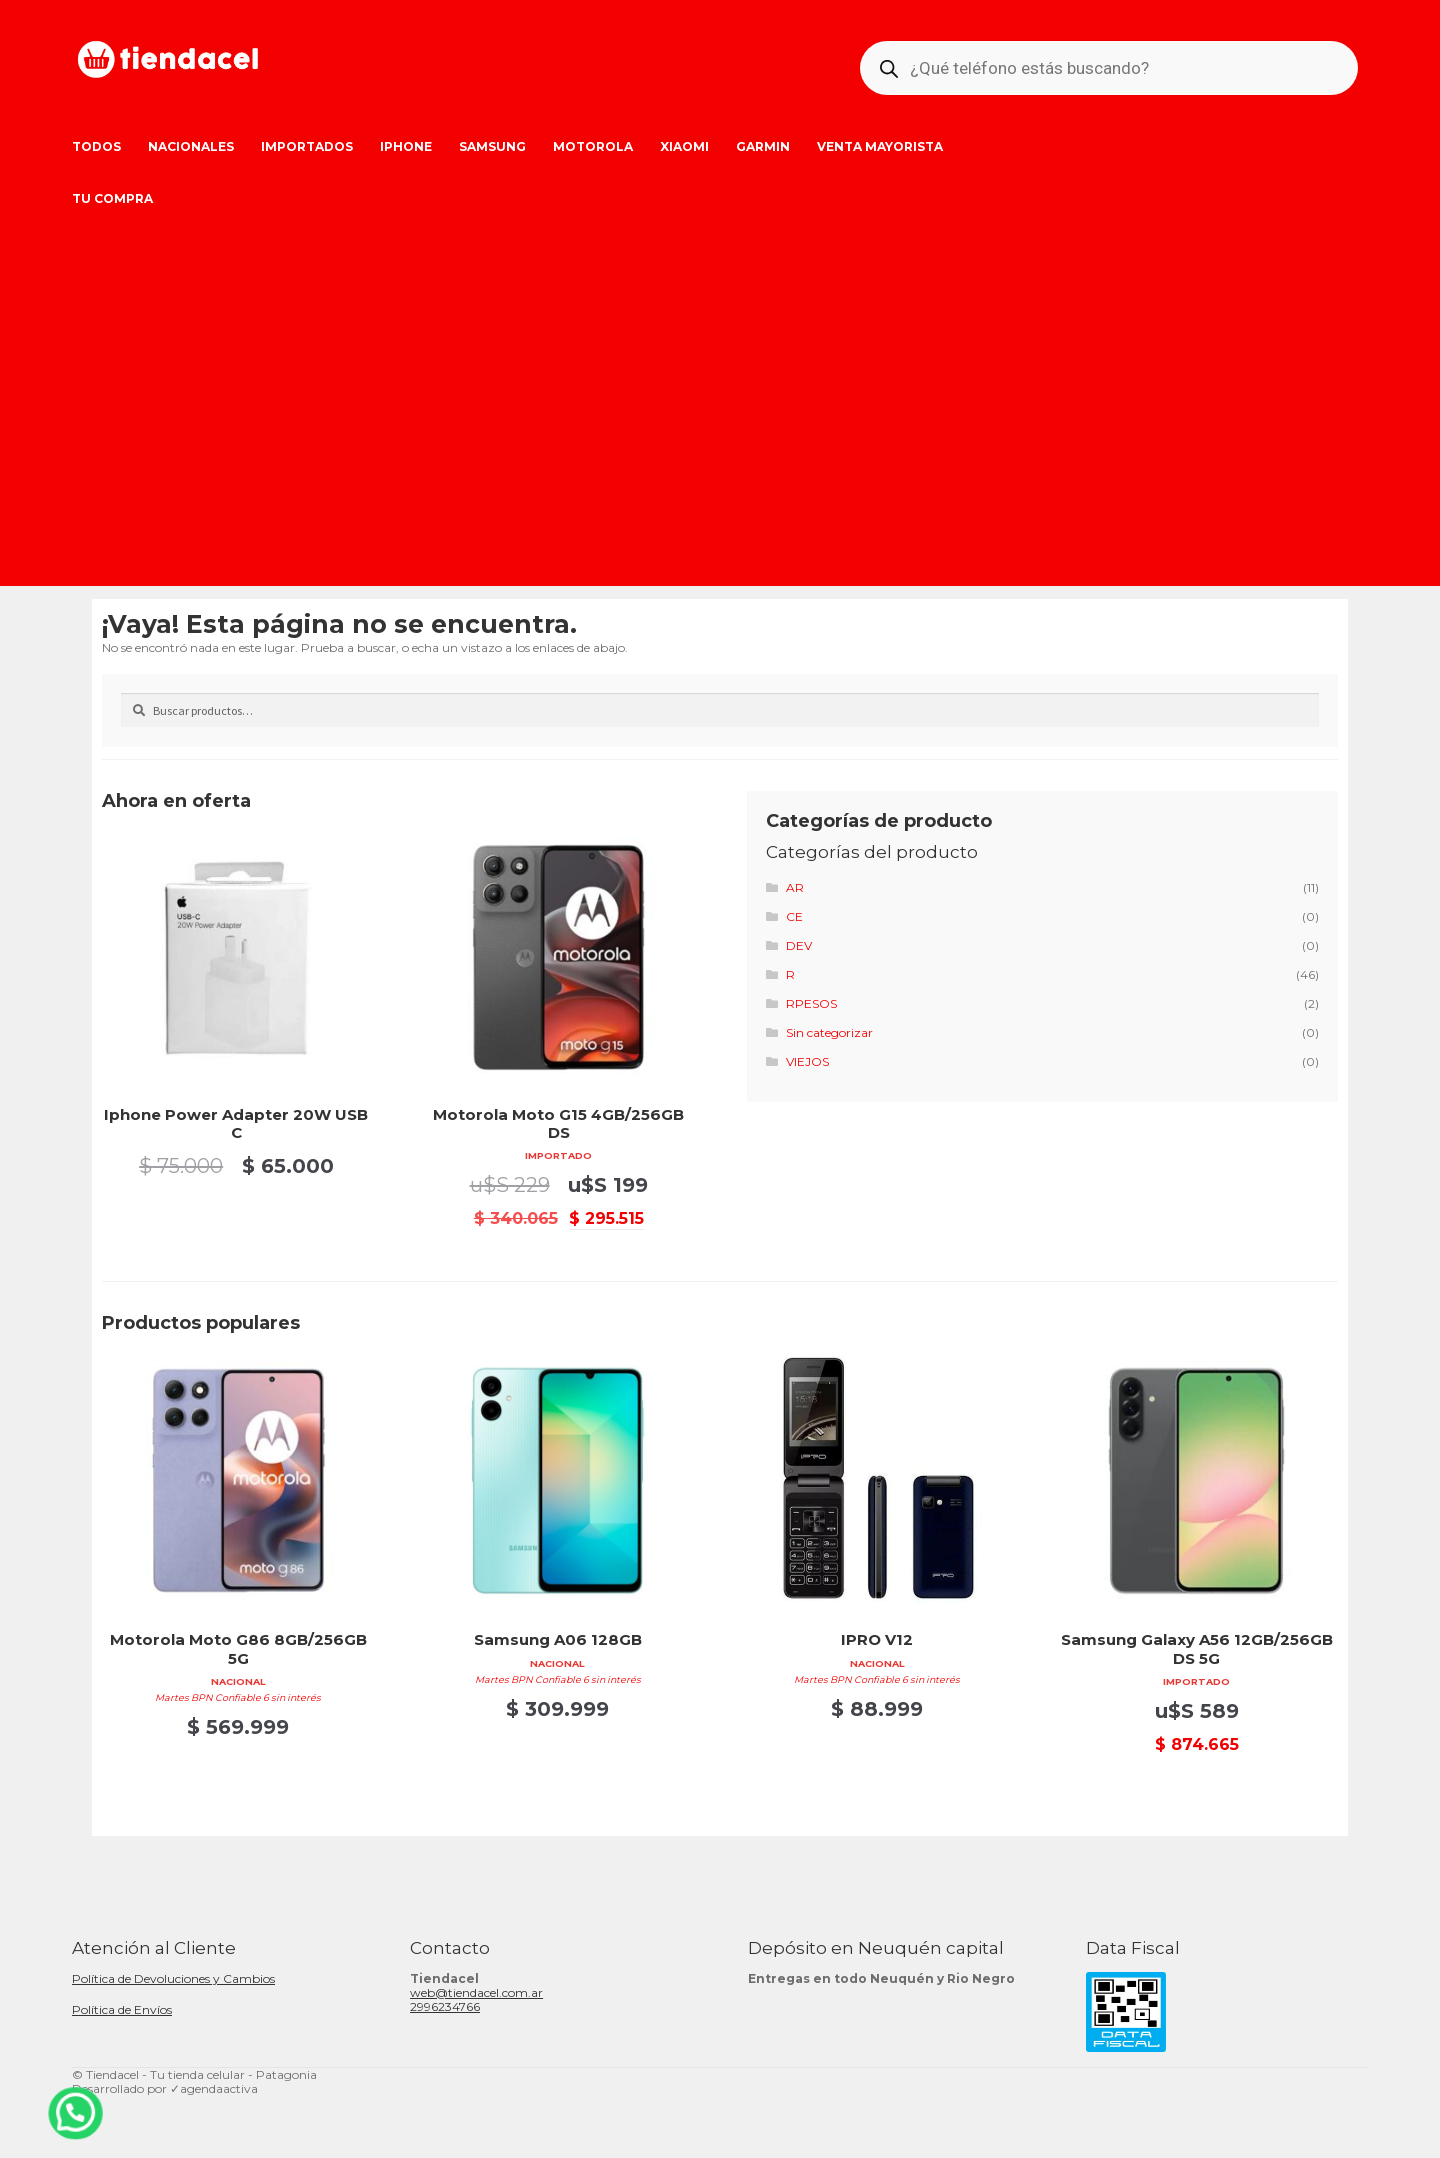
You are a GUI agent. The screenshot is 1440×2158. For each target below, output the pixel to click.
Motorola (593, 146)
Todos (96, 146)
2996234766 (445, 2006)
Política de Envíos (122, 2009)
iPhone (406, 146)
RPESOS (811, 1003)
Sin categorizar (829, 1032)
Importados (307, 146)
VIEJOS (807, 1061)
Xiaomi (684, 146)
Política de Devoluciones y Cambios (173, 1978)
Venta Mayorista (880, 146)
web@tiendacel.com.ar (476, 1992)
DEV (799, 945)
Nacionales (191, 146)
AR (795, 887)
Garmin (763, 146)
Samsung (492, 146)
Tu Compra (112, 198)
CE (794, 916)
